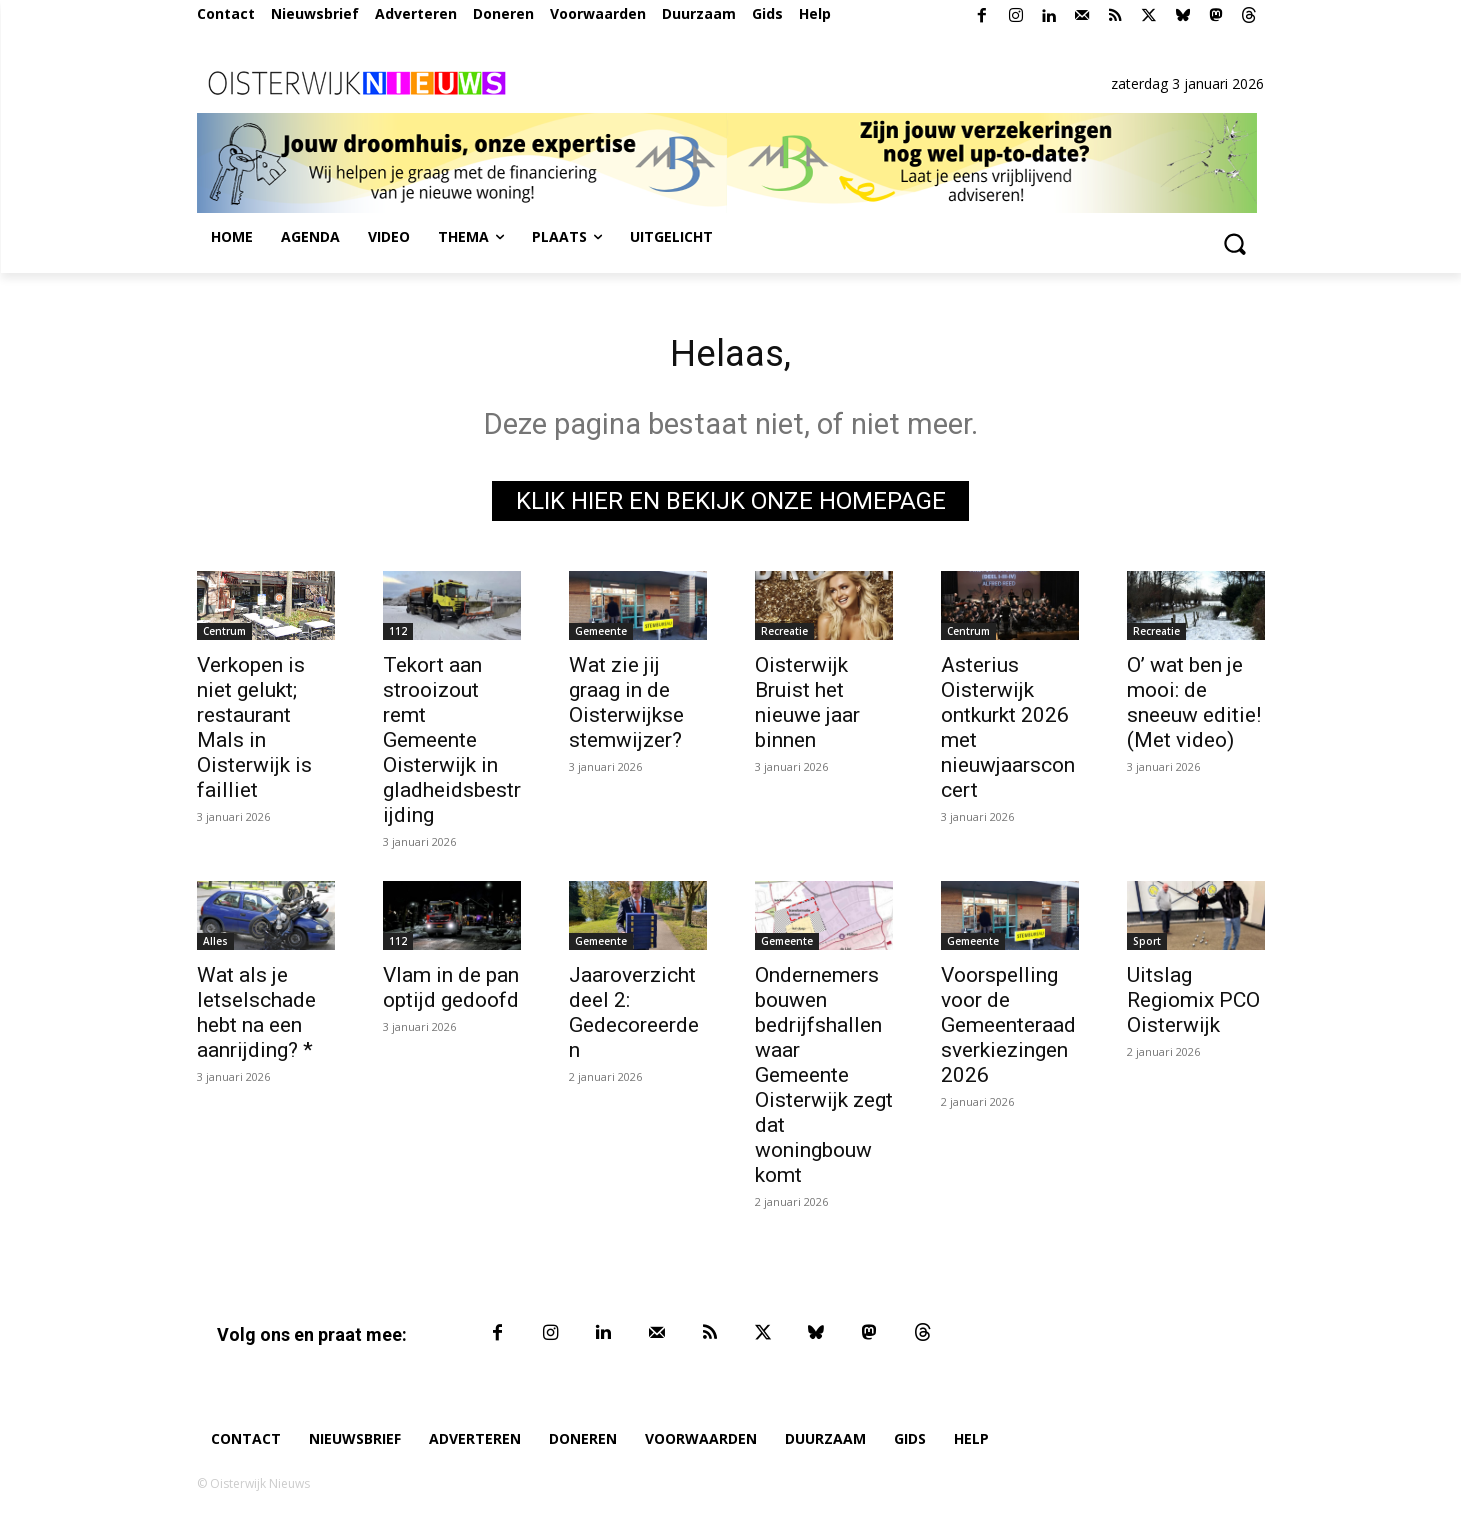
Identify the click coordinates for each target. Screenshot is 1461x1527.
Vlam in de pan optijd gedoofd (451, 992)
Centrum (224, 636)
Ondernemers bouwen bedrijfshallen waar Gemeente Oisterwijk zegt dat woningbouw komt (824, 1080)
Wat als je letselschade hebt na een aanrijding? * (256, 1017)
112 (398, 636)
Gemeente (601, 636)
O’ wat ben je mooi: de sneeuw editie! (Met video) (1194, 707)
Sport (1147, 946)
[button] (1235, 243)
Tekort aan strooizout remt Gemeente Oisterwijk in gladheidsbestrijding (452, 745)
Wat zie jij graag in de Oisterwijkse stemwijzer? (626, 707)
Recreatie (784, 636)
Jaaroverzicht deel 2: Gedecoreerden (634, 1017)
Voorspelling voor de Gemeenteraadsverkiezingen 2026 (1008, 1030)
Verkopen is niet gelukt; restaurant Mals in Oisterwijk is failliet (254, 732)
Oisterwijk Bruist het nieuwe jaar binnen (807, 707)
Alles (215, 946)
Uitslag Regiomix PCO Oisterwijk (1193, 1005)
